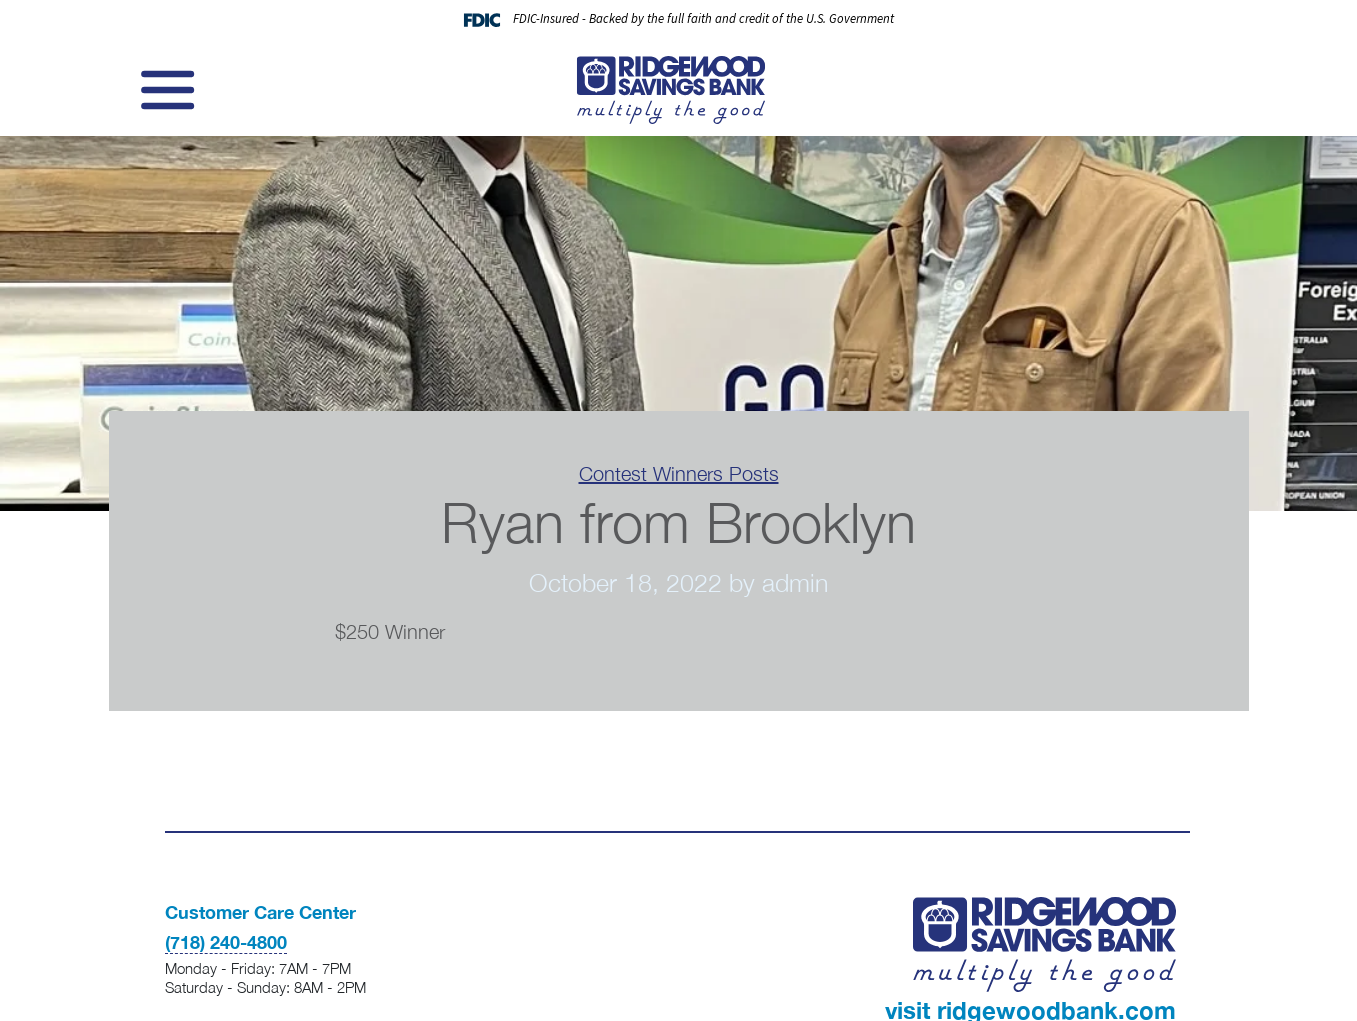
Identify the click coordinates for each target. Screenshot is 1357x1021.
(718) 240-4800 (226, 942)
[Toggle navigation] (165, 90)
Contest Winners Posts (679, 473)
